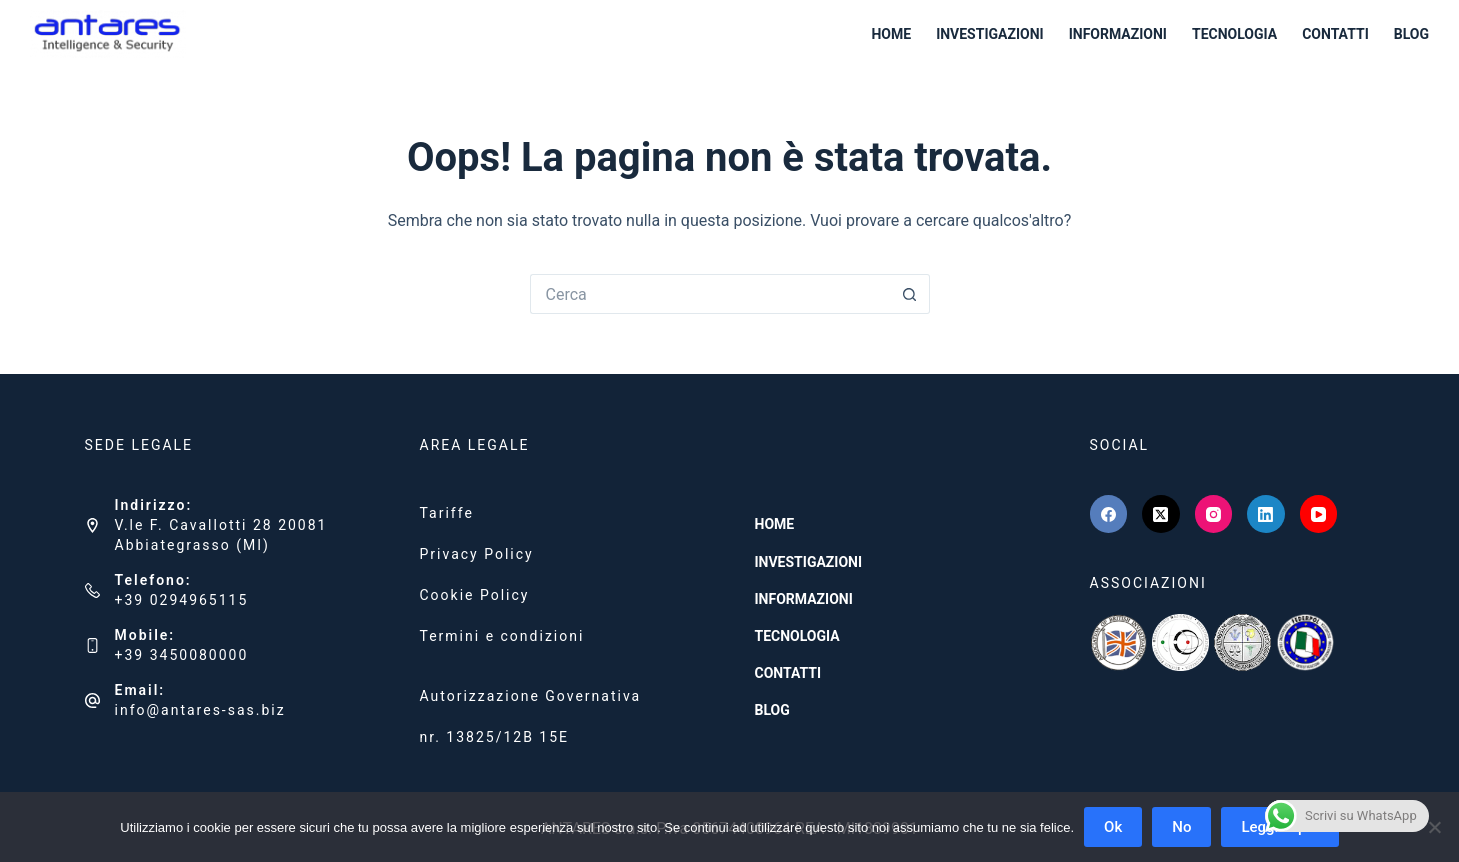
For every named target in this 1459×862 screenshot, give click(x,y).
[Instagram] (1214, 514)
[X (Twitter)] (1161, 514)
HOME (891, 34)
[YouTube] (1319, 514)
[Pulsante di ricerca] (910, 294)
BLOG (1411, 34)
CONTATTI (1335, 34)
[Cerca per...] (710, 294)
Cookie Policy (475, 595)
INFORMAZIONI (1118, 34)
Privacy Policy (477, 554)
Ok (1113, 827)
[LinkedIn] (1266, 514)
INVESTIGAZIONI (990, 34)
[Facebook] (1109, 514)
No (1181, 827)
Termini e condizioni (502, 636)
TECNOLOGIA (1234, 34)
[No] (1434, 827)
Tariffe (447, 513)
